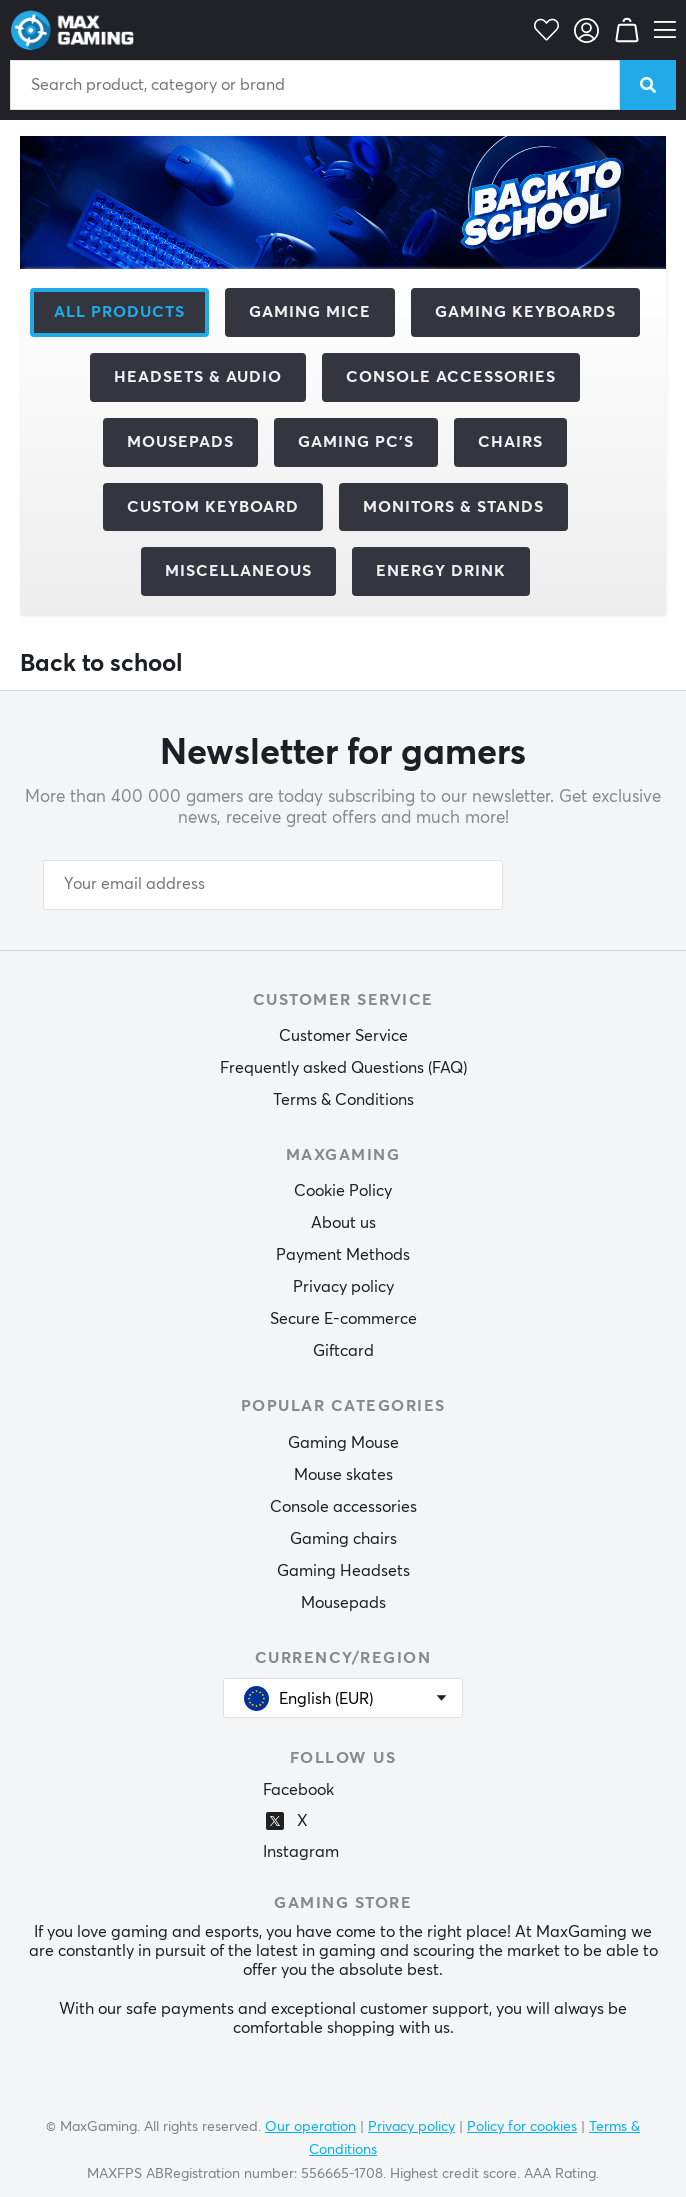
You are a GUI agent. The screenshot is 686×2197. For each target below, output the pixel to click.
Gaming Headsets (343, 1571)
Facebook (298, 1790)
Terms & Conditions (343, 1100)
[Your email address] (273, 885)
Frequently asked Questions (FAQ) (343, 1068)
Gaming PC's (356, 442)
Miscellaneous (238, 571)
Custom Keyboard (213, 507)
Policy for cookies (522, 2127)
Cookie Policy (343, 1191)
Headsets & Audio (198, 377)
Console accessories (343, 1507)
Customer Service (343, 1036)
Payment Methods (343, 1255)
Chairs (510, 442)
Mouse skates (343, 1475)
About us (343, 1223)
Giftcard (343, 1351)
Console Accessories (451, 377)
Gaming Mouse (343, 1443)
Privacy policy (343, 1287)
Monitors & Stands (453, 507)
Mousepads (180, 442)
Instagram (301, 1852)
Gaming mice (310, 312)
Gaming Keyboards (525, 312)
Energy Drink (441, 571)
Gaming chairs (343, 1539)
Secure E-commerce (343, 1319)
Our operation (310, 2127)
